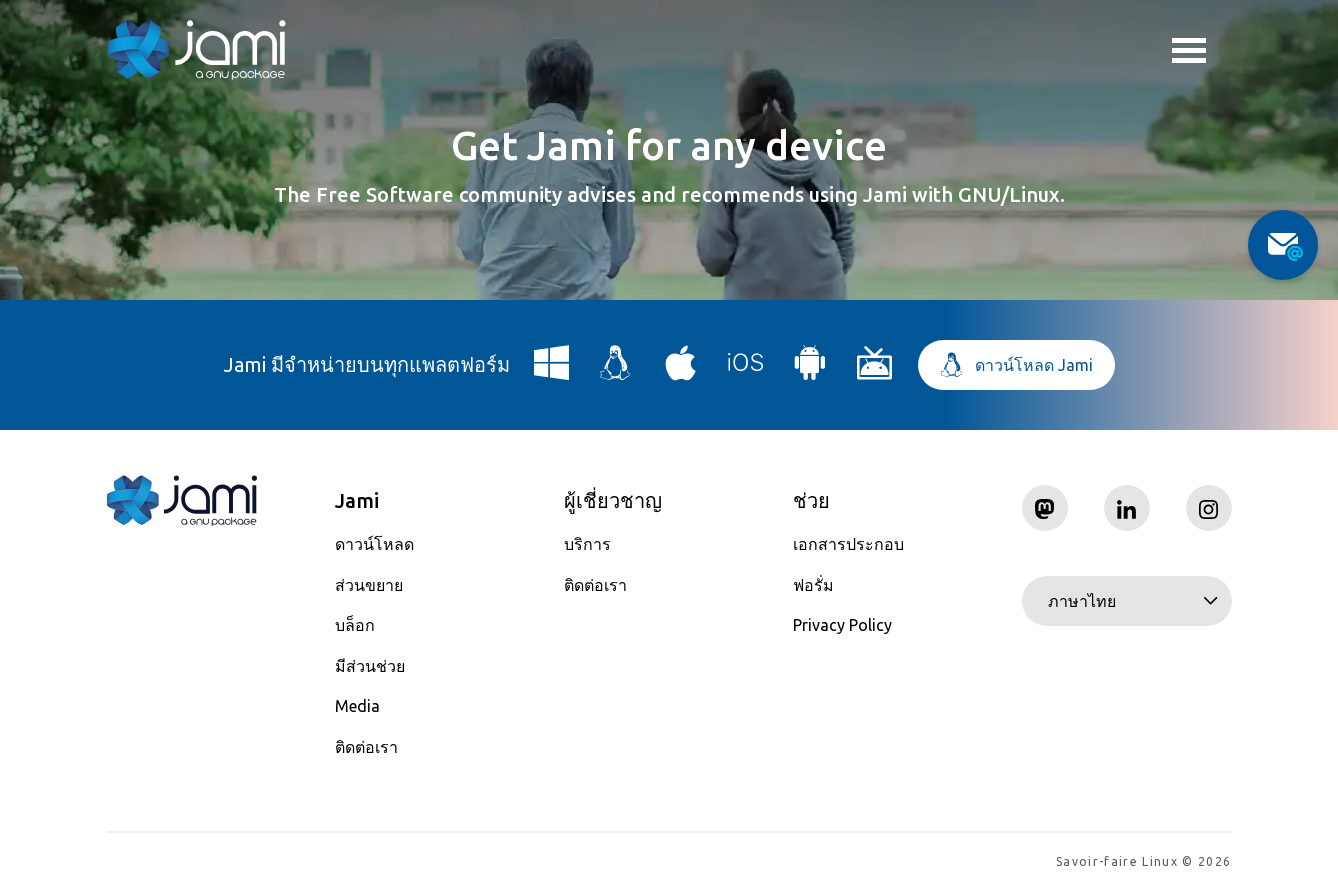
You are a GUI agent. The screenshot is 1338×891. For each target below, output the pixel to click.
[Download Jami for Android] (810, 370)
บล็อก (355, 625)
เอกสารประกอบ (848, 544)
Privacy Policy (842, 625)
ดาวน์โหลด (374, 544)
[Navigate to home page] (197, 50)
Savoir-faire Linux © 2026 (1143, 861)
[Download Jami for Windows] (552, 370)
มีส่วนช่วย (370, 666)
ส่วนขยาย (369, 585)
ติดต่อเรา (366, 747)
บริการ (587, 544)
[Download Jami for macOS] (681, 370)
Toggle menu (1189, 53)
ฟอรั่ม (813, 585)
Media (357, 706)
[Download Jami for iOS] (746, 370)
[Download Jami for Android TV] (875, 370)
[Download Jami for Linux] (616, 370)
